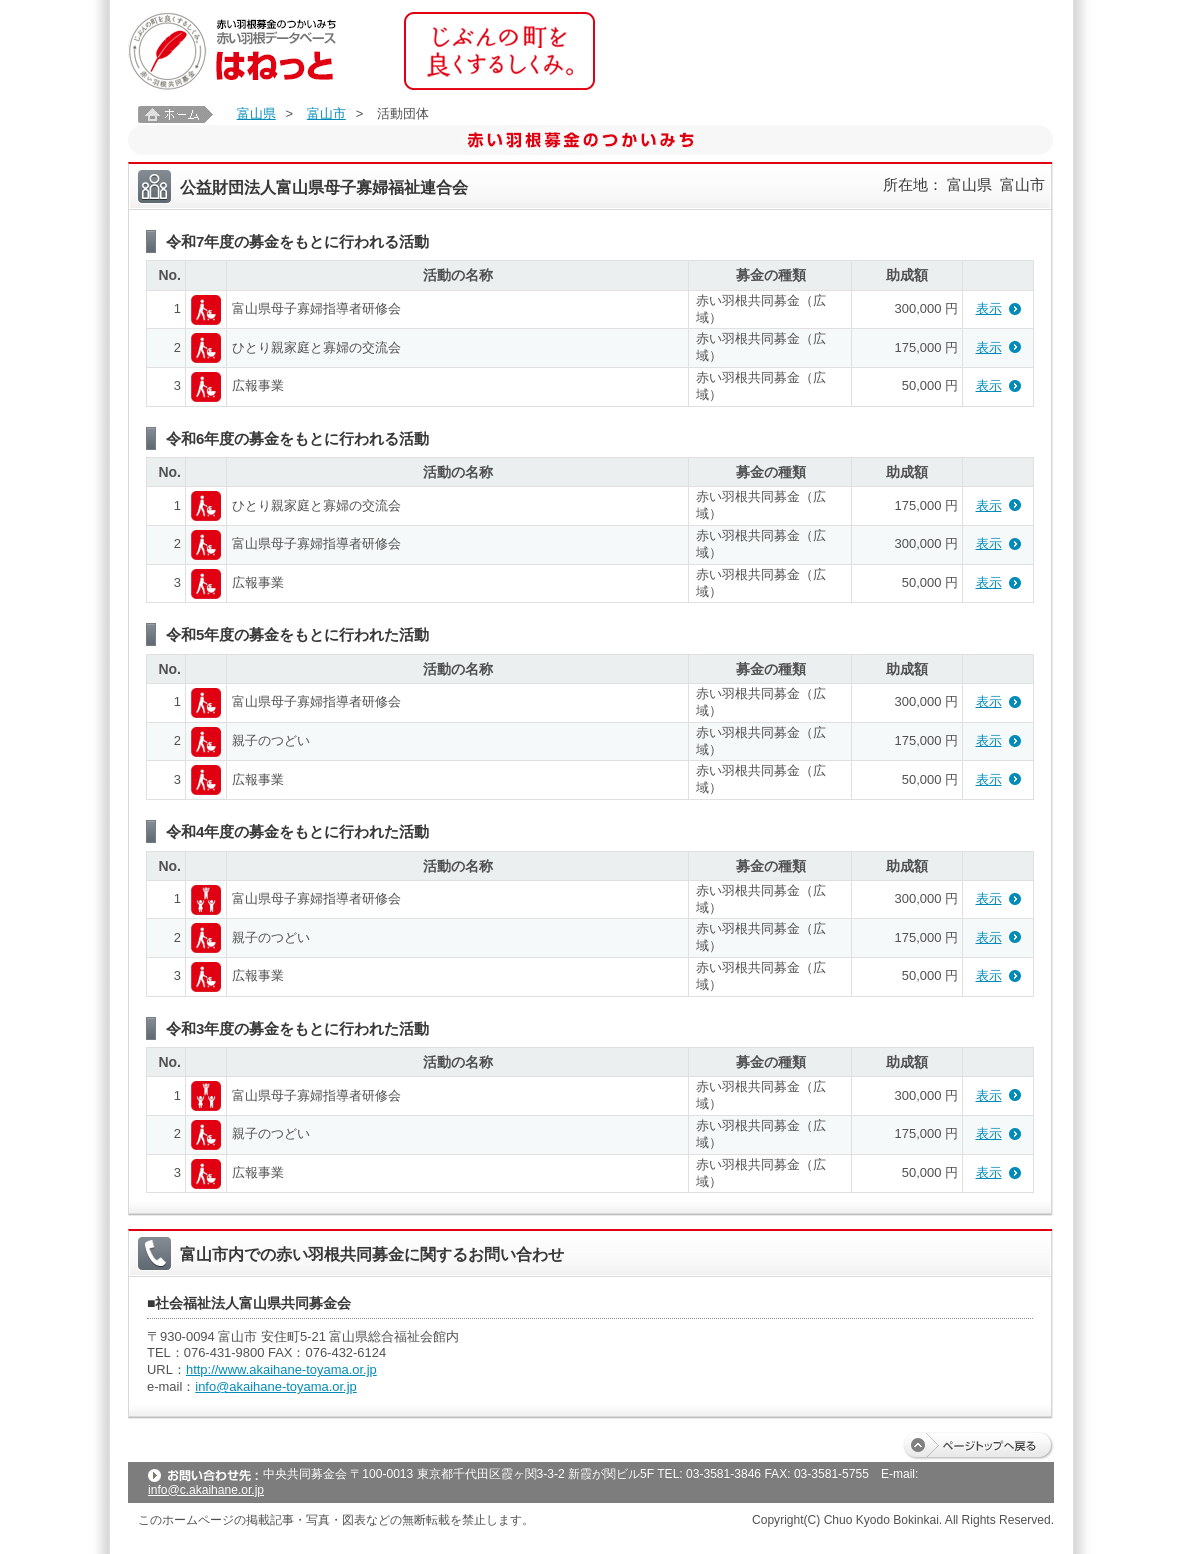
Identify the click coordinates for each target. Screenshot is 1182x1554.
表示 (989, 308)
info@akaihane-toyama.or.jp (275, 1386)
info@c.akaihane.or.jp (206, 1490)
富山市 (326, 113)
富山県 (256, 113)
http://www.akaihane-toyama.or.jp (281, 1369)
